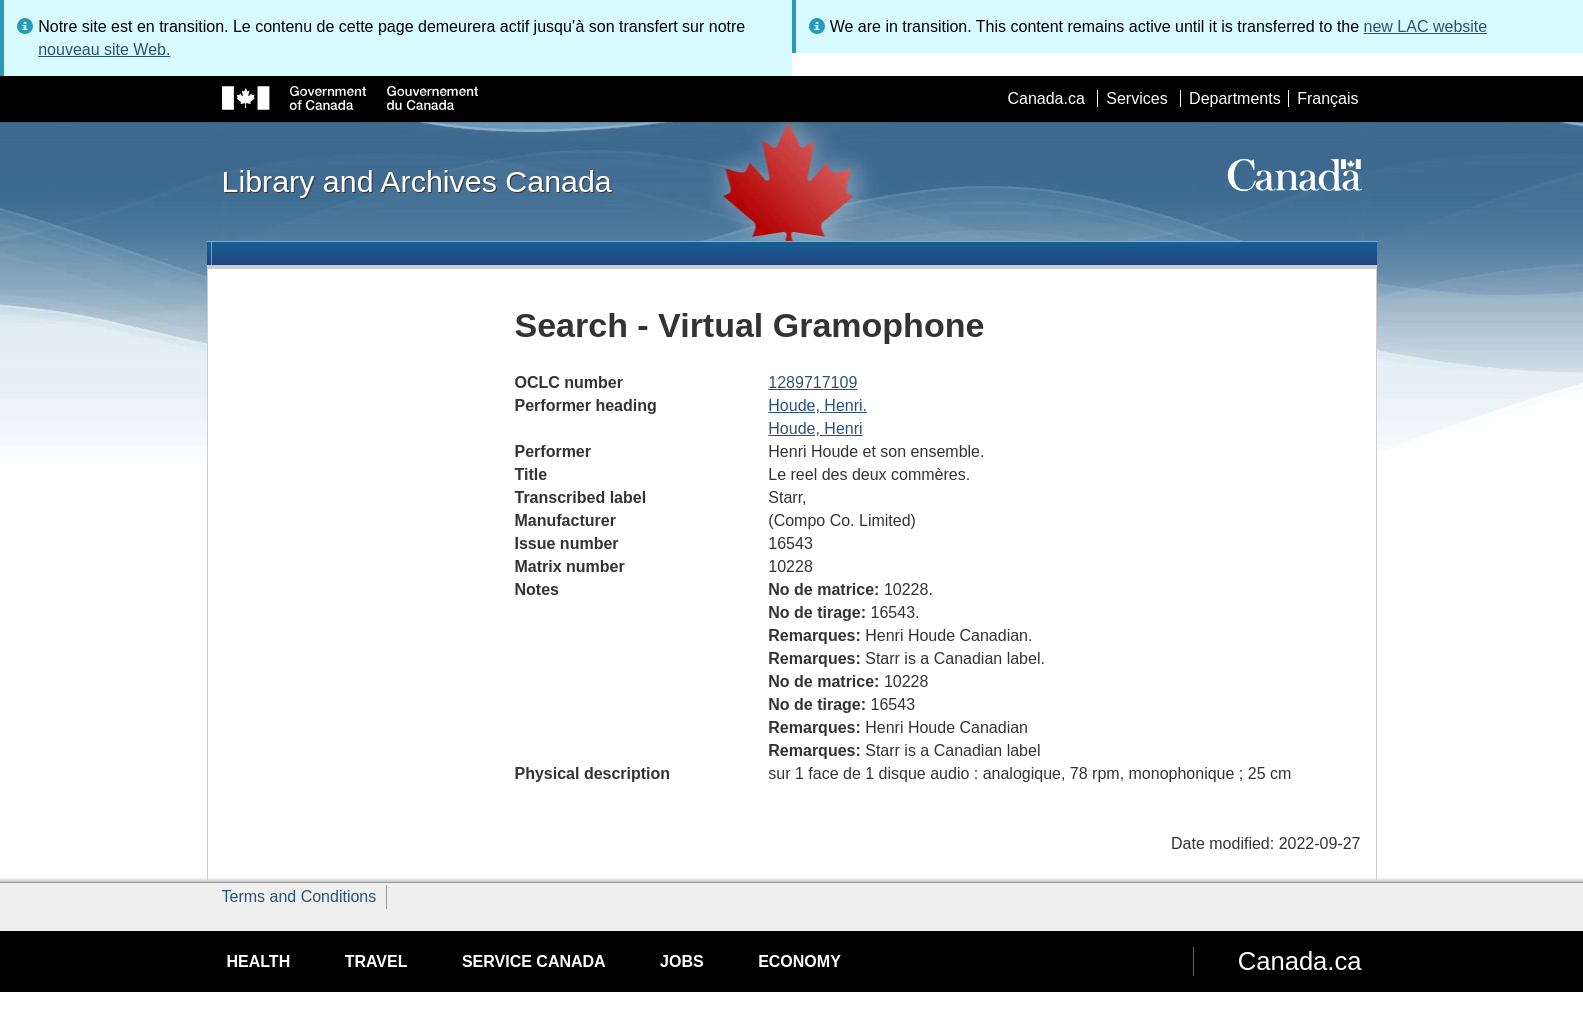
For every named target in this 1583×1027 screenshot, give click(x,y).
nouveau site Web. (104, 49)
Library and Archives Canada (417, 181)
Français (1327, 98)
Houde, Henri (815, 428)
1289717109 (812, 382)
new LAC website (1426, 26)
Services (1136, 98)
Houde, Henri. (817, 405)
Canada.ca (1045, 98)
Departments (1235, 98)
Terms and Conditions (299, 896)
